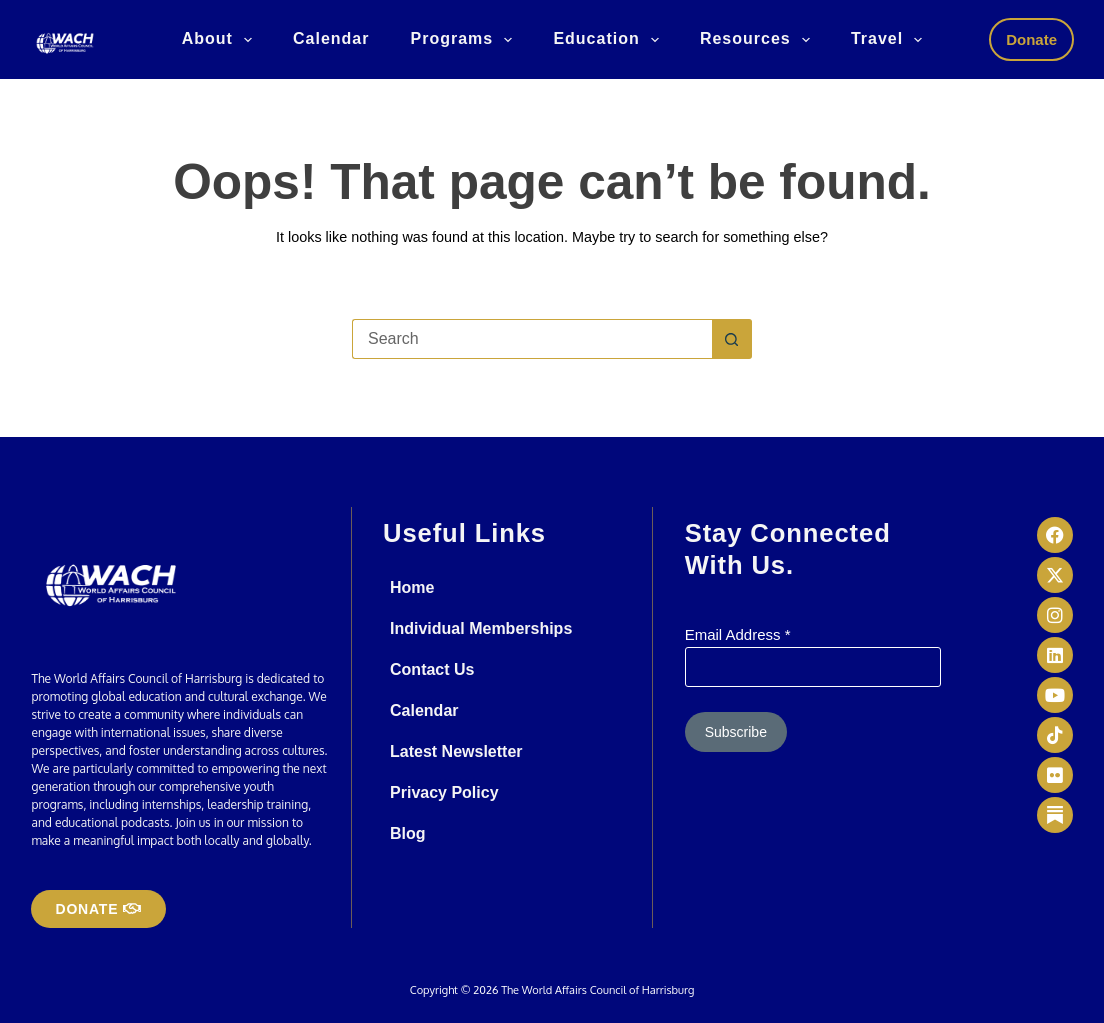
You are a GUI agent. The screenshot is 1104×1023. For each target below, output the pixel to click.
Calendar (331, 38)
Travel (890, 40)
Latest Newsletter (456, 751)
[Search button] (732, 339)
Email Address (738, 634)
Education (610, 40)
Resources (759, 40)
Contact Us (432, 669)
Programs (465, 40)
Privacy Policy (444, 792)
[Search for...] (532, 339)
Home (412, 587)
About (221, 40)
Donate (1031, 39)
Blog (408, 833)
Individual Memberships (481, 628)
